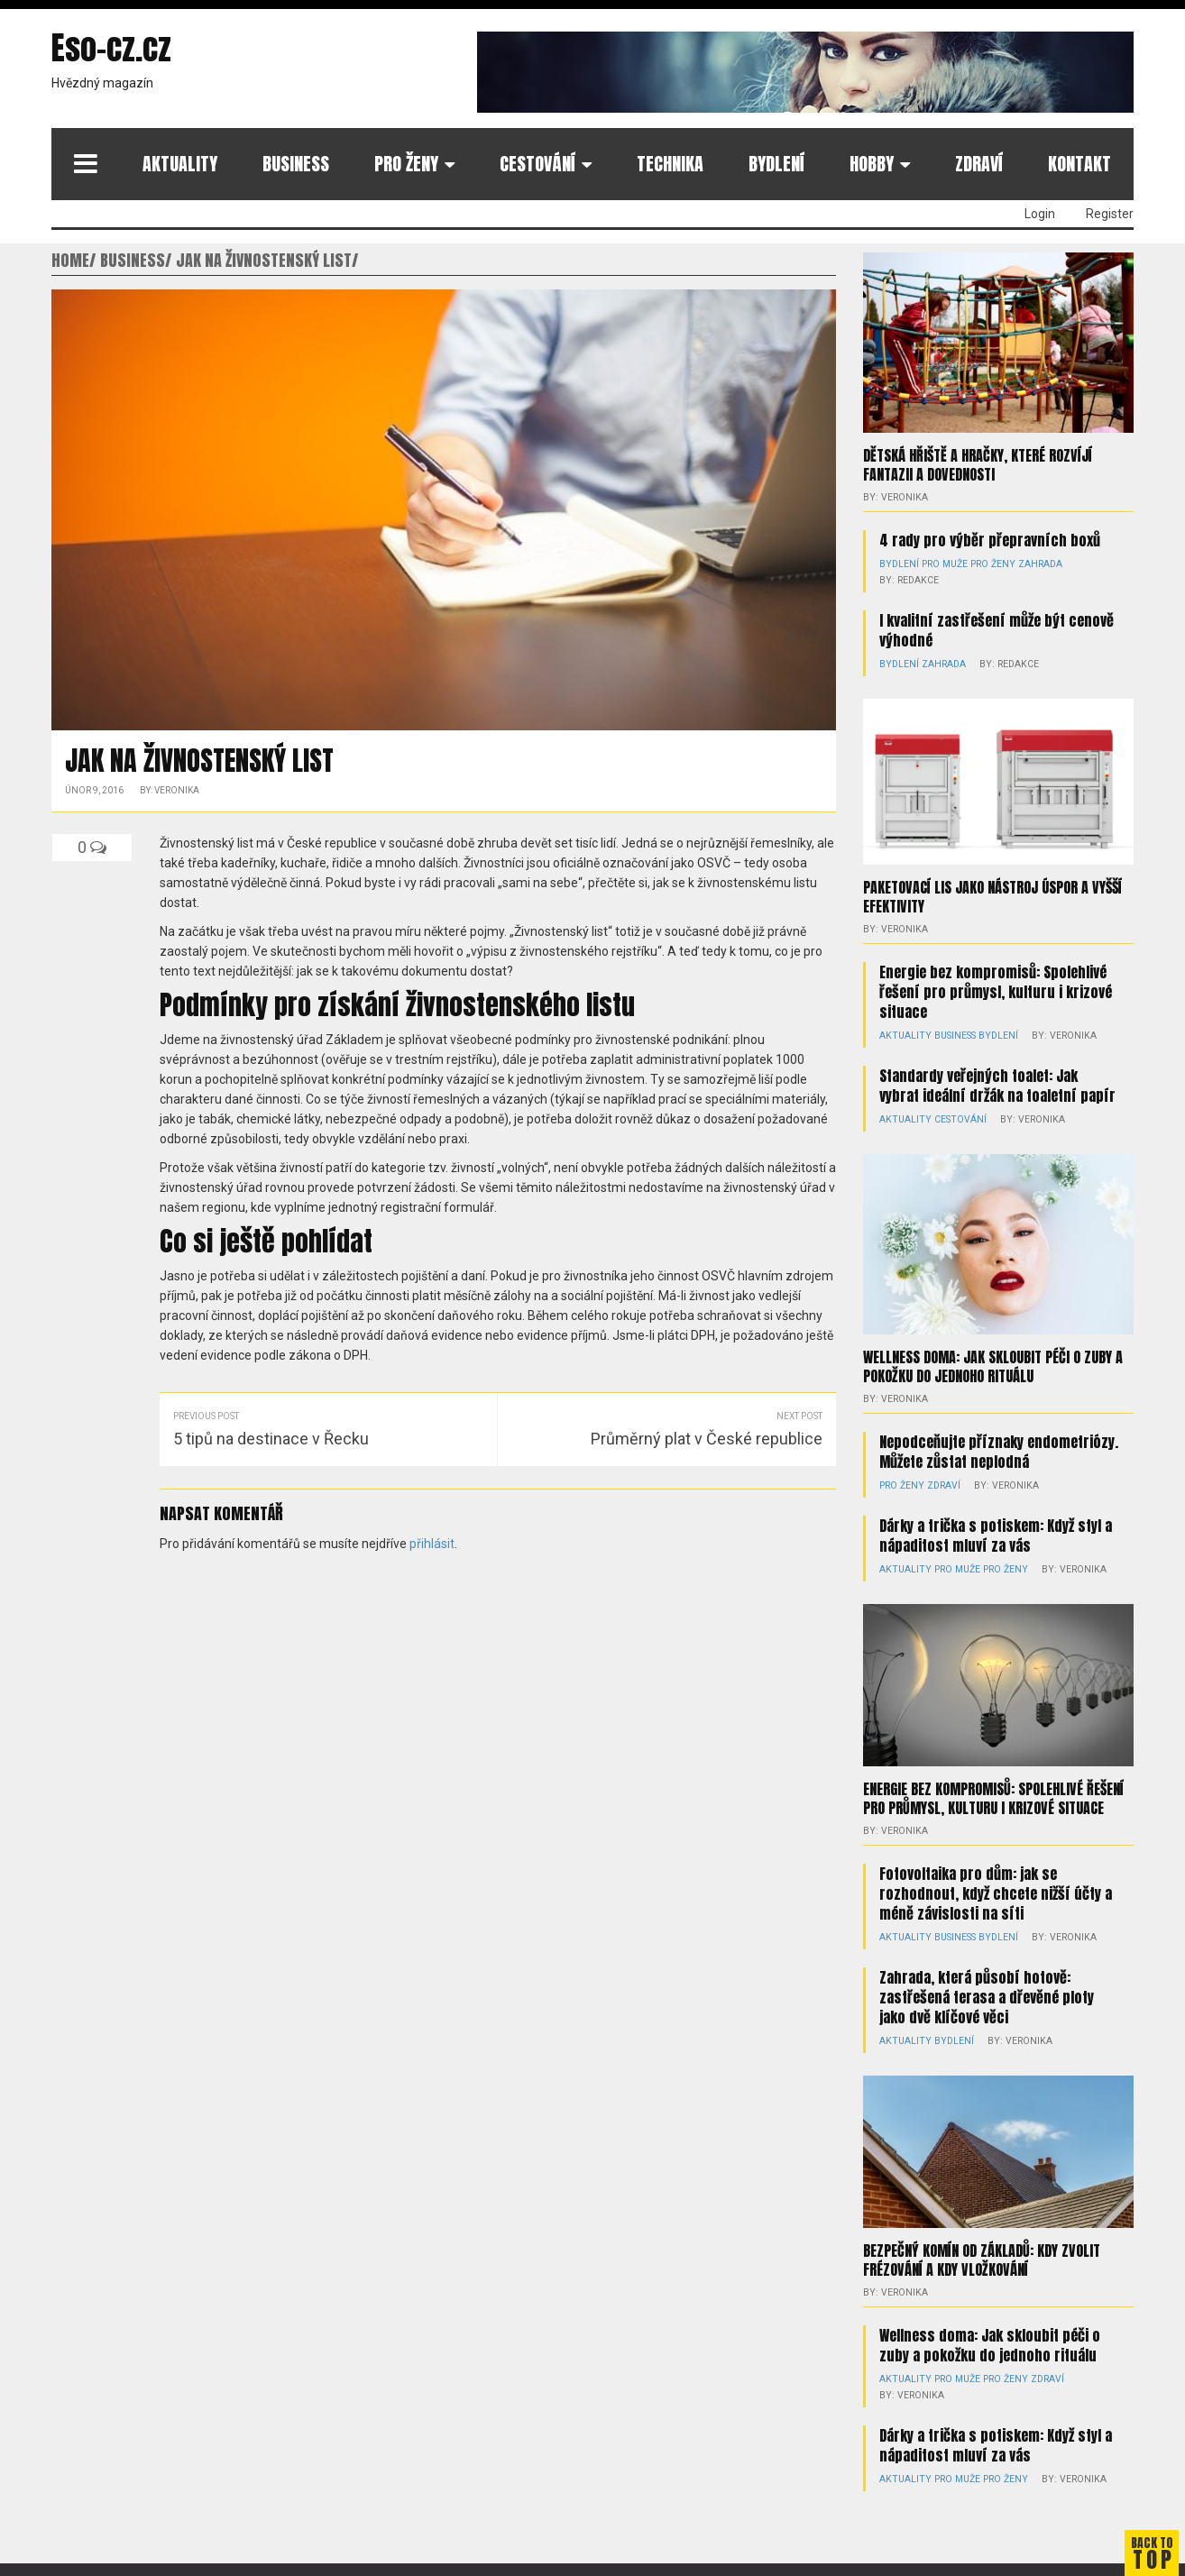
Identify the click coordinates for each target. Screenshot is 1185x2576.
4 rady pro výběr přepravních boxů (989, 539)
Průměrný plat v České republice (706, 1438)
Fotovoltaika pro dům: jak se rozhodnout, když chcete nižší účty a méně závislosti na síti (995, 1890)
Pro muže (941, 563)
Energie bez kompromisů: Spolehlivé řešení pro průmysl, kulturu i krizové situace (995, 990)
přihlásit (432, 1543)
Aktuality (179, 164)
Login (1039, 213)
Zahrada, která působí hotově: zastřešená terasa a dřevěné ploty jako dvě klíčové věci (986, 1994)
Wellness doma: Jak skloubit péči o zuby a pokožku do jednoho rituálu (993, 1364)
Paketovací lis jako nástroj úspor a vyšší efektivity (992, 895)
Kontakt (1079, 164)
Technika (670, 164)
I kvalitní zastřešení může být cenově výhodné (996, 629)
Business (295, 164)
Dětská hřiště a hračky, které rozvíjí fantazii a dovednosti (977, 464)
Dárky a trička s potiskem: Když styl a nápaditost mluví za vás (995, 1533)
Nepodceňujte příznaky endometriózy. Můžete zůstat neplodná (998, 1449)
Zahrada (1032, 563)
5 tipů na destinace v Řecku (271, 1438)
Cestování (537, 164)
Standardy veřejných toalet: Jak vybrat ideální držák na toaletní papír (997, 1084)
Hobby (872, 164)
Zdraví (979, 164)
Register (1110, 213)
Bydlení (776, 164)
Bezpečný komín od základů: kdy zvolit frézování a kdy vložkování (981, 2257)
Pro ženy (406, 164)
